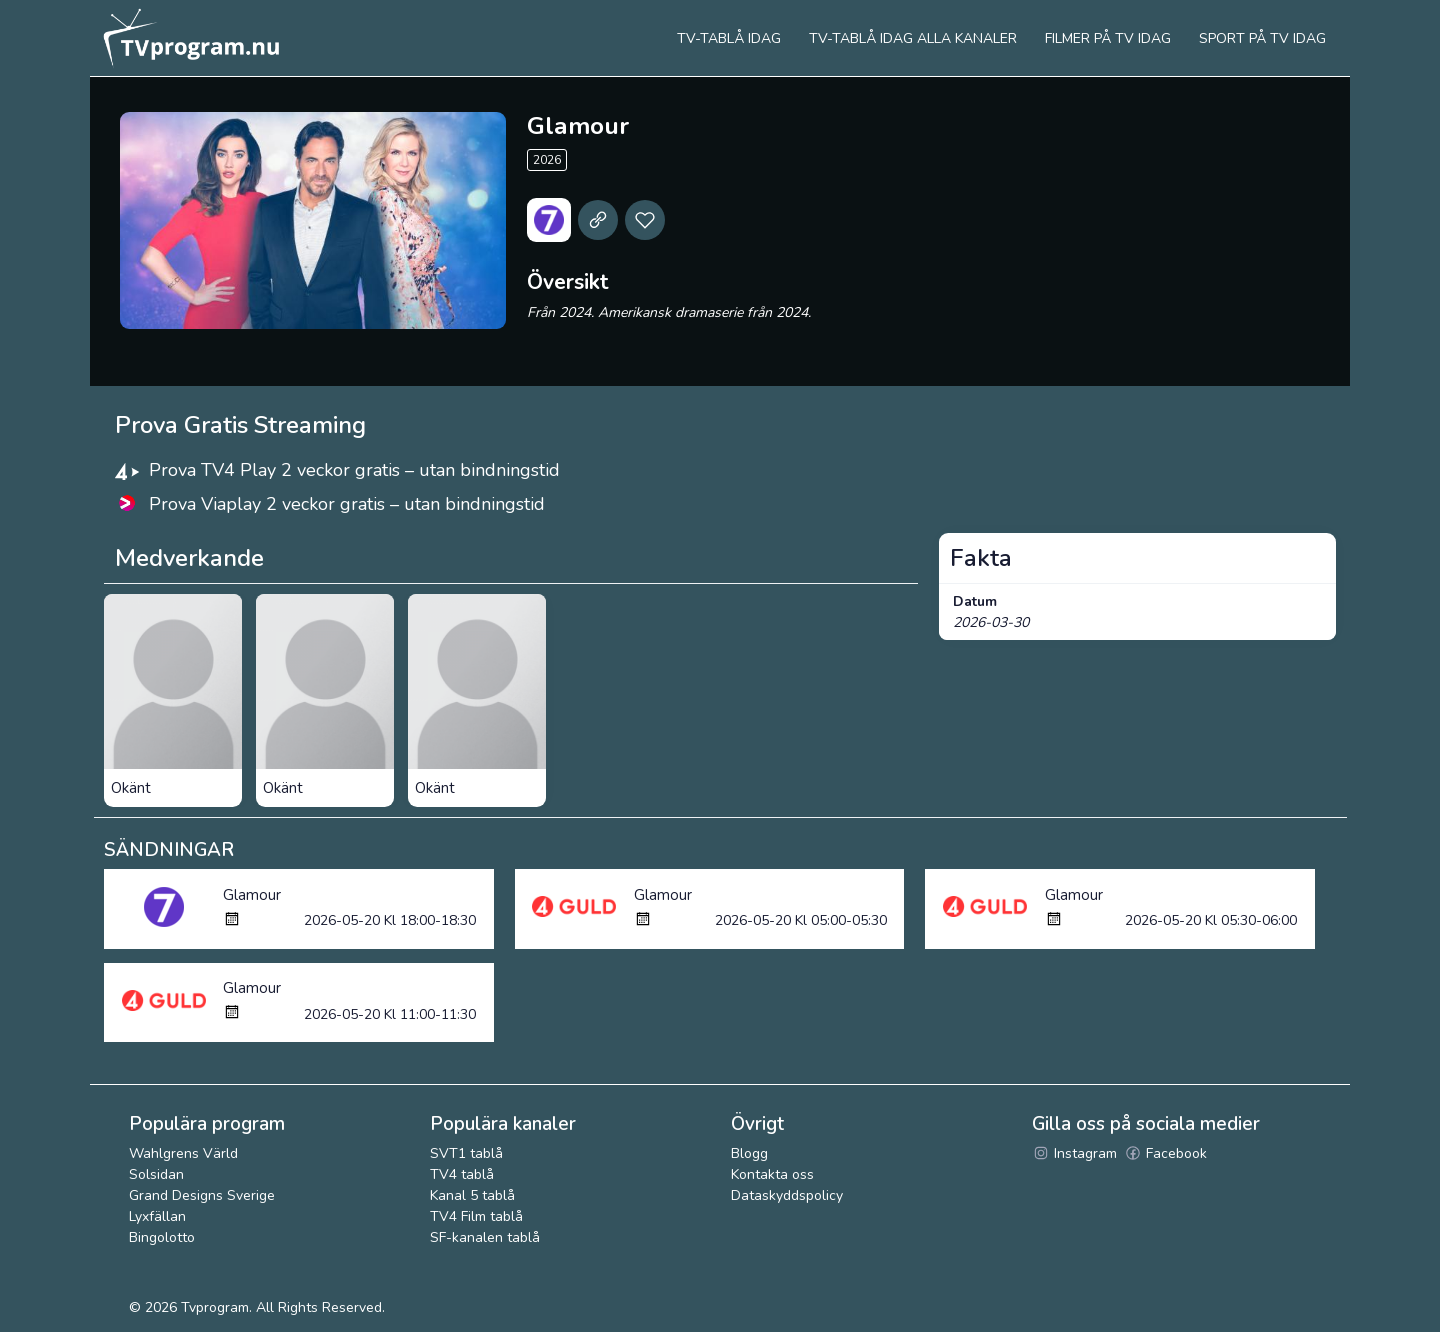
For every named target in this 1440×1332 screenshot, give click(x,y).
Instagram (1074, 1153)
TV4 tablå (462, 1174)
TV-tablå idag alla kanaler (913, 38)
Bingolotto (162, 1237)
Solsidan (156, 1174)
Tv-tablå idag (729, 38)
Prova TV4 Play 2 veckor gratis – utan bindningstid (354, 470)
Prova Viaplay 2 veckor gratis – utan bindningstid (347, 504)
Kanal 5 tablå (472, 1195)
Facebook (1165, 1153)
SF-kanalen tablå (485, 1237)
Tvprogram (215, 1307)
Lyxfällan (157, 1216)
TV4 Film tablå (476, 1216)
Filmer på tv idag (1108, 38)
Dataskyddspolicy (787, 1195)
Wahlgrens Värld (183, 1153)
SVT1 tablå (466, 1153)
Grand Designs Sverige (202, 1195)
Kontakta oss (772, 1174)
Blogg (749, 1153)
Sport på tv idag (1262, 38)
